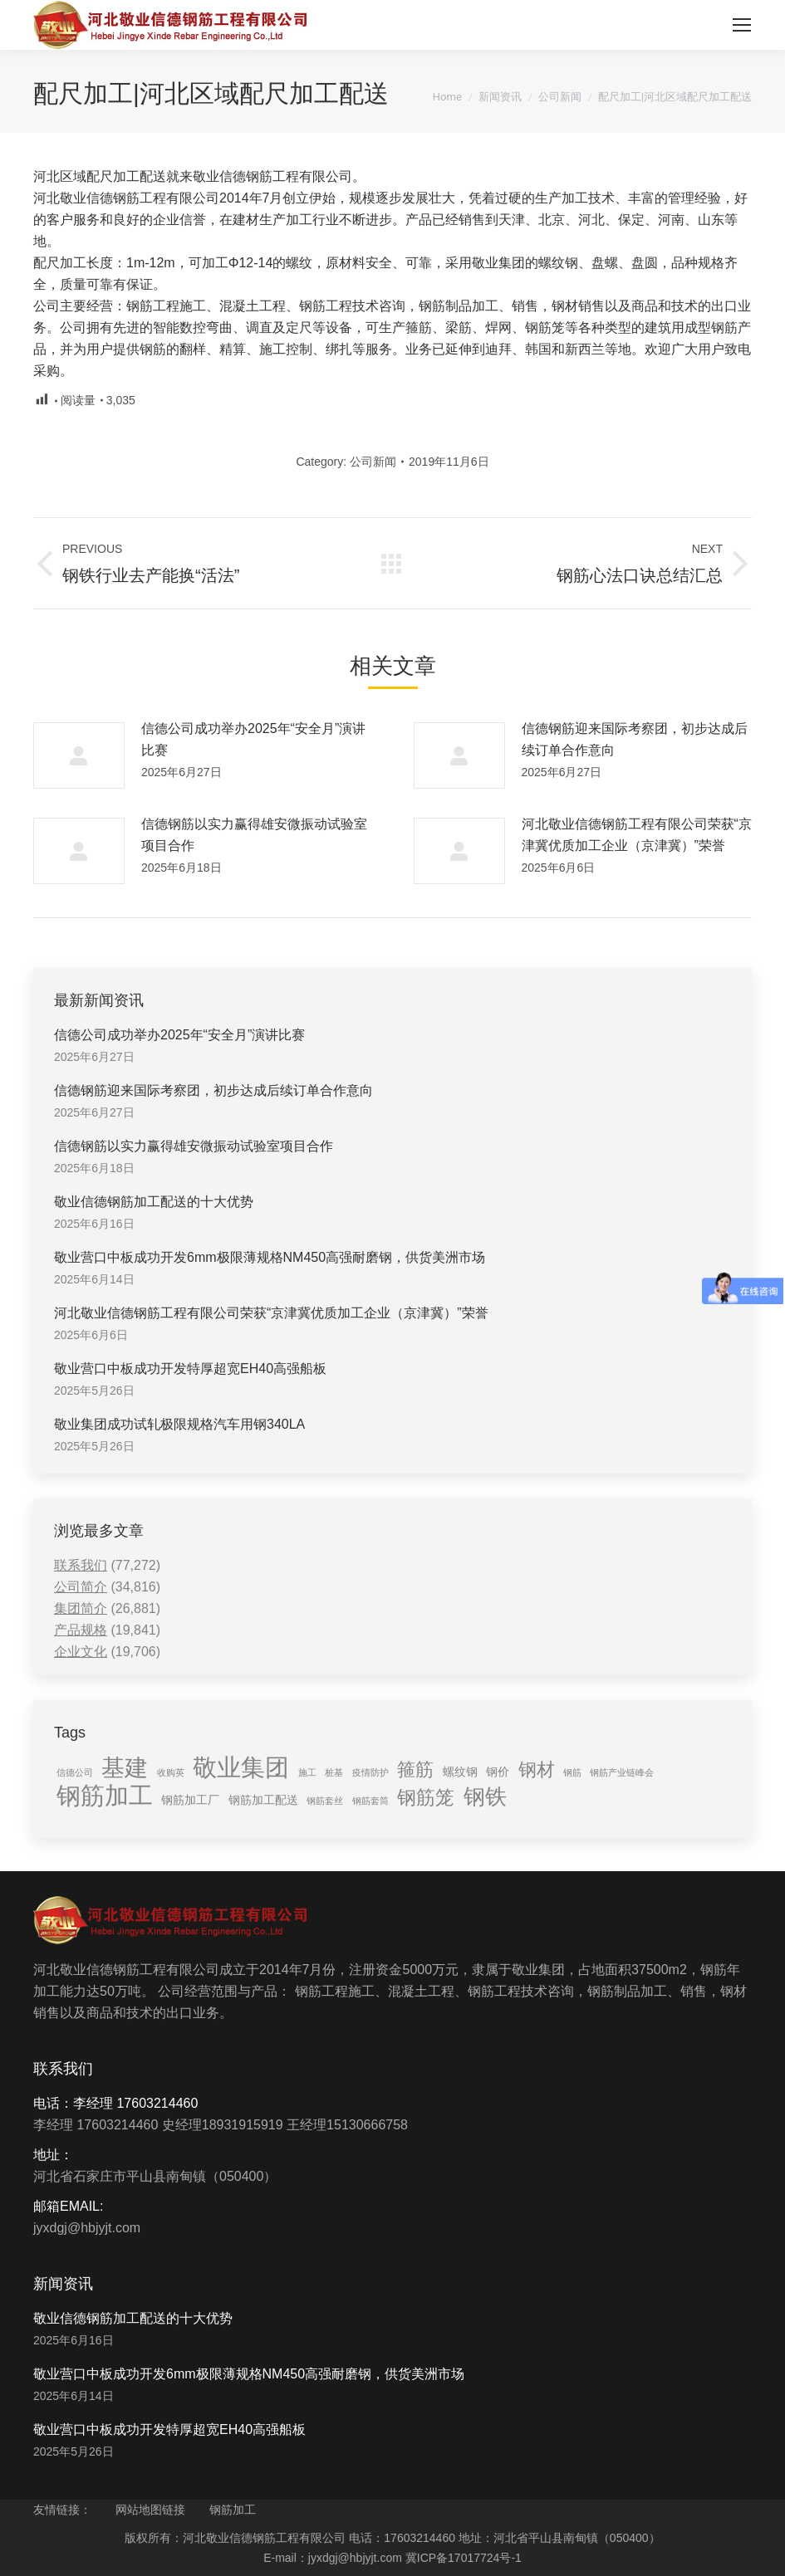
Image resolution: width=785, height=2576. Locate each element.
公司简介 (80, 1587)
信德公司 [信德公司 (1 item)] (74, 1772)
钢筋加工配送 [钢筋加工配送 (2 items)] (263, 1799)
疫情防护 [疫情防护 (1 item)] (370, 1772)
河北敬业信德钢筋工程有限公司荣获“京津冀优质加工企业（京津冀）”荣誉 (637, 835)
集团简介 (80, 1608)
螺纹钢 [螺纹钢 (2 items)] (460, 1771)
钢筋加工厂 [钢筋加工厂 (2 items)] (190, 1799)
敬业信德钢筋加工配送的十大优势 (153, 1202)
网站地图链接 (150, 2509)
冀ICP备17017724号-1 (463, 2557)
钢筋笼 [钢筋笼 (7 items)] (425, 1797)
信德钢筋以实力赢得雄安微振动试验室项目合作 (254, 835)
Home (447, 96)
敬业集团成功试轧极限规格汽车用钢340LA (179, 1424)
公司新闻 (559, 96)
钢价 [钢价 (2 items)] (497, 1771)
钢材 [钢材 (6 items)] (536, 1769)
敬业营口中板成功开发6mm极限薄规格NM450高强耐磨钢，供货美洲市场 (269, 1257)
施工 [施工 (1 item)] (307, 1772)
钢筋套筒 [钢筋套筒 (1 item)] (370, 1801)
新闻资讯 (500, 96)
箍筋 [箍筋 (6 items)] (415, 1769)
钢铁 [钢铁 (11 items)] (485, 1796)
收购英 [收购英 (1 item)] (170, 1772)
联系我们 (80, 1565)
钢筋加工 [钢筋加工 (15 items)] (104, 1795)
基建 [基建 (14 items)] (124, 1767)
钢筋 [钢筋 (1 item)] (572, 1772)
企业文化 (80, 1652)
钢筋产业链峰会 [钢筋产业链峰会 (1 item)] (622, 1772)
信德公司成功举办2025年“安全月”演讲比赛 (253, 739)
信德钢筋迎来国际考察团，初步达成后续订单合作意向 (635, 739)
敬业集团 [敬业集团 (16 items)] (241, 1767)
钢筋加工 (232, 2509)
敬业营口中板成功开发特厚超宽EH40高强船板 (190, 1368)
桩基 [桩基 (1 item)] (334, 1772)
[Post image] (79, 755)
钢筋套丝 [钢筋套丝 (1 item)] (325, 1801)
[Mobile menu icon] (742, 25)
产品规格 (80, 1630)
